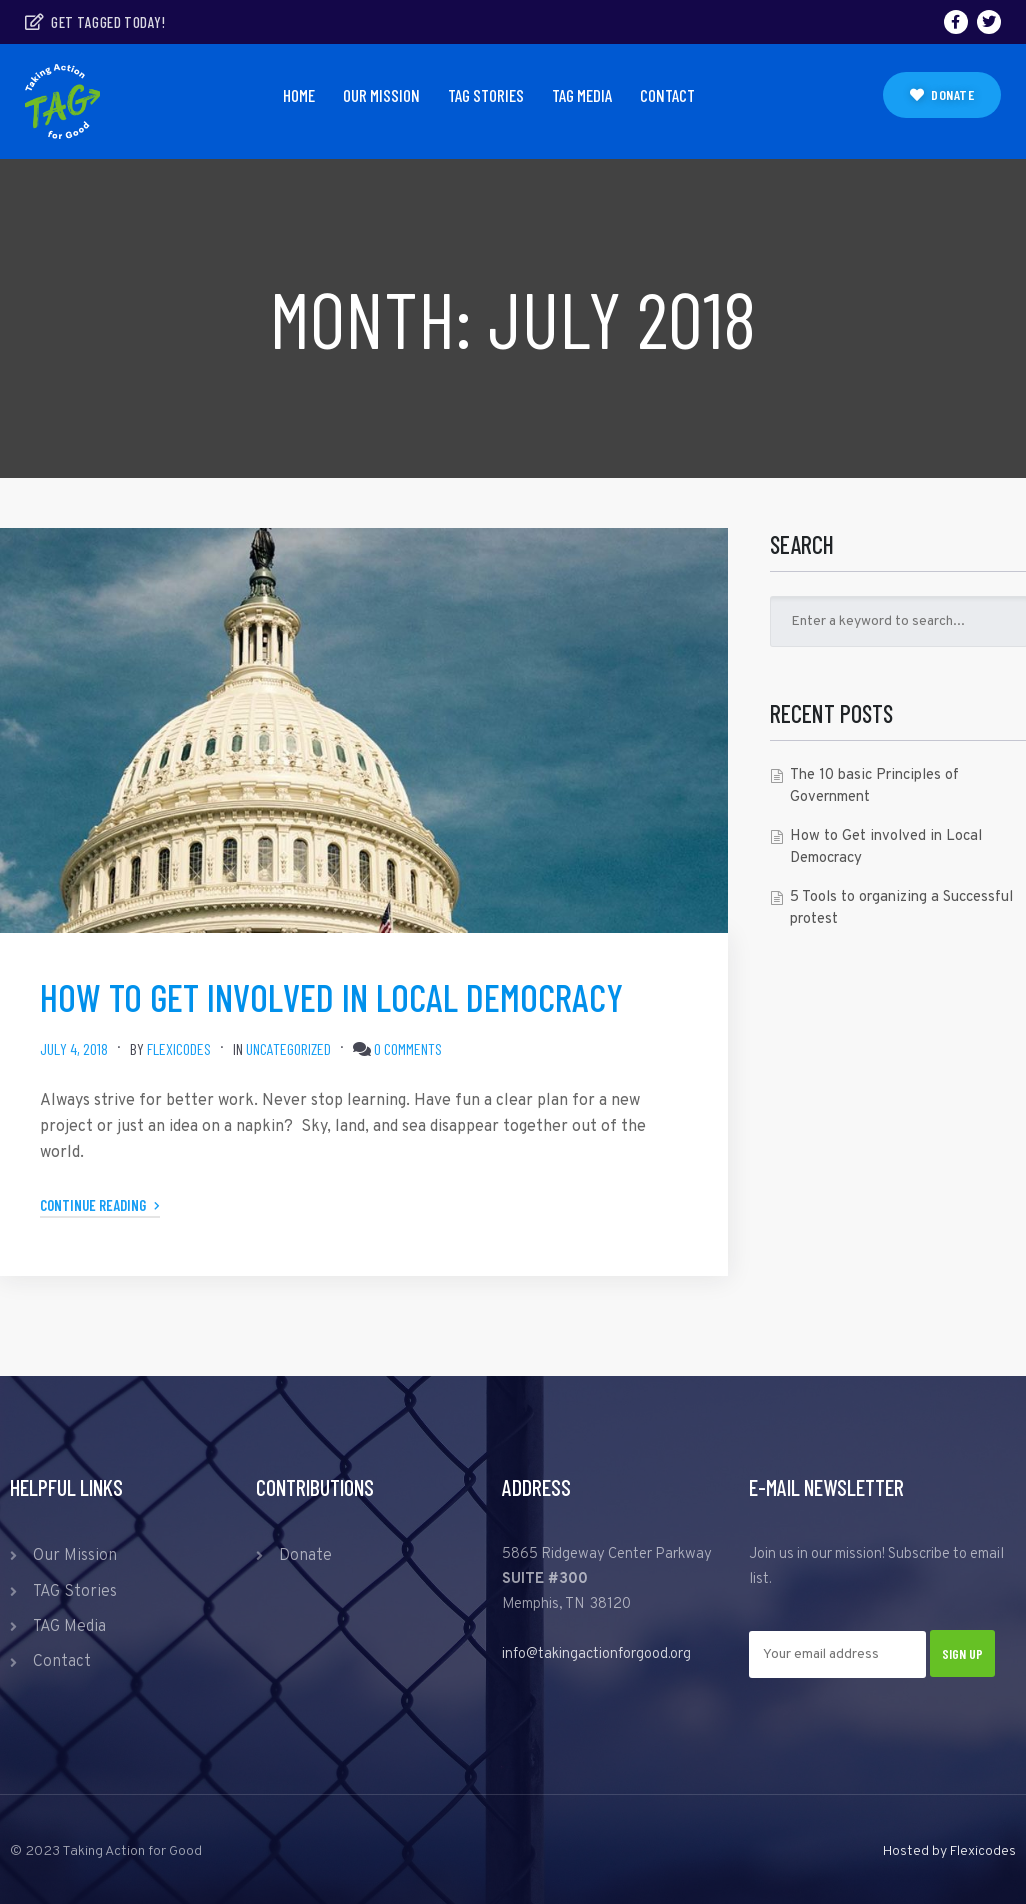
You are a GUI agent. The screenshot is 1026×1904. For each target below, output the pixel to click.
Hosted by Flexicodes (949, 1851)
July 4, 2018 (74, 1048)
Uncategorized (288, 1048)
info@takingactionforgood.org (596, 1654)
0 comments (408, 1048)
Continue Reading (100, 1205)
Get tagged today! (95, 22)
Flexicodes (179, 1048)
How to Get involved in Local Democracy (331, 997)
